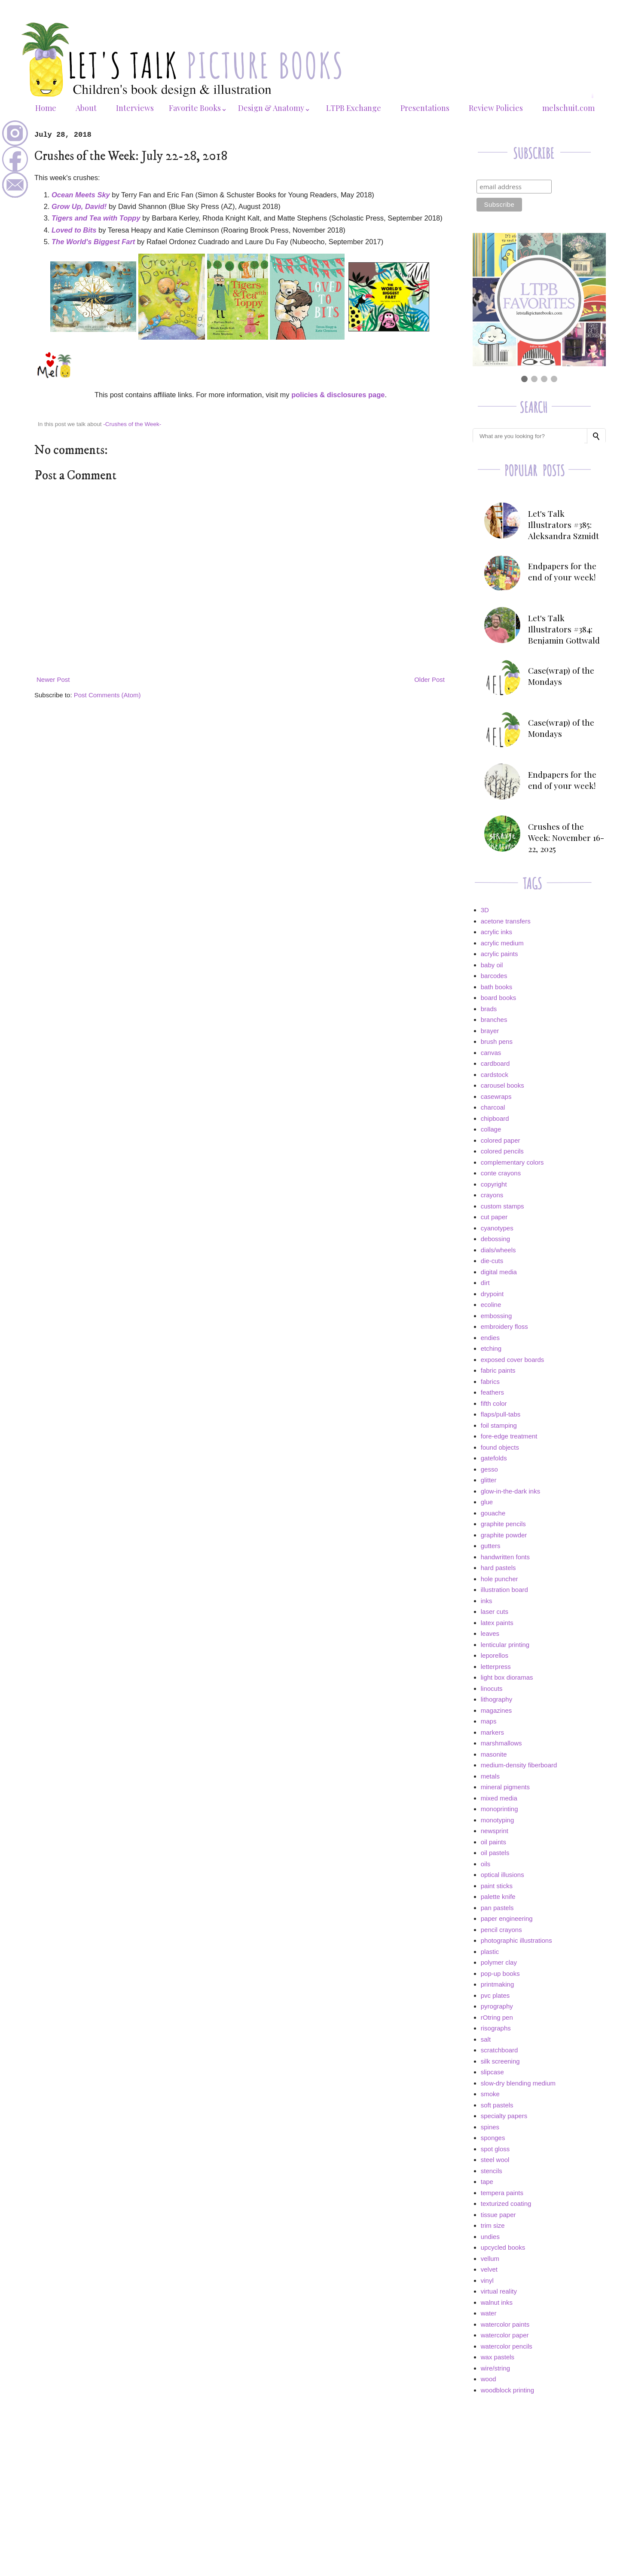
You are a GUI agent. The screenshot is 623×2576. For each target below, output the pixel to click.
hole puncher (499, 1578)
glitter (489, 1480)
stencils (491, 2170)
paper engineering (507, 1918)
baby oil (492, 965)
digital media (499, 1272)
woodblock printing (507, 2390)
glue (487, 1502)
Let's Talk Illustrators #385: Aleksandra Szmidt (563, 524)
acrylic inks (496, 931)
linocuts (492, 1688)
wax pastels (497, 2357)
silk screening (500, 2061)
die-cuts (492, 1260)
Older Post (429, 679)
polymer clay (499, 1962)
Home (45, 108)
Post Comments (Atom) (107, 695)
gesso (489, 1469)
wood (488, 2379)
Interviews (135, 108)
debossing (495, 1238)
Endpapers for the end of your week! (562, 571)
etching (491, 1348)
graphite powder (504, 1535)
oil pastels (495, 1852)
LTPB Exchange (353, 108)
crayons (492, 1195)
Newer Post (53, 679)
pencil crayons (501, 1929)
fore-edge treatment (509, 1436)
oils (486, 1864)
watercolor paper (505, 2335)
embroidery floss (504, 1326)
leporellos (494, 1655)
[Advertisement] (539, 2462)
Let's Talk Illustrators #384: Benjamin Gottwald (564, 629)
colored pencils (502, 1151)
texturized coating (506, 2203)
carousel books (502, 1085)
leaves (490, 1633)
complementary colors (512, 1162)
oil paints (493, 1842)
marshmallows (501, 1743)
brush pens (497, 1041)
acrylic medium (502, 943)
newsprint (494, 1830)
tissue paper (498, 2214)
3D (485, 910)
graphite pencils (503, 1523)
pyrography (497, 2006)
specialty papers (504, 2115)
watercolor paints (505, 2324)
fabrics (490, 1381)
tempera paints (502, 2192)
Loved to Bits (74, 230)
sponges (493, 2137)
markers (492, 1732)
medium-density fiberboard (519, 1765)
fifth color (494, 1403)
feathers (492, 1392)
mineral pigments (505, 1787)
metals (490, 1776)
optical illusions (502, 1874)
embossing (496, 1315)
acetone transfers (506, 921)
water (489, 2313)
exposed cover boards (512, 1359)
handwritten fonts (505, 1557)
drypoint (492, 1293)
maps (489, 1721)
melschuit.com (568, 108)
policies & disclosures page (338, 395)
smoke (490, 2094)
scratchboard (499, 2050)
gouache (493, 1513)
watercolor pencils (506, 2346)
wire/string (495, 2368)
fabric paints (498, 1370)
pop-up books (500, 1973)
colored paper (500, 1140)
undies (490, 2236)
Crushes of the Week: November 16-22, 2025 (566, 837)
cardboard (495, 1063)
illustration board (504, 1589)
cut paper (494, 1217)
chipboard (495, 1118)
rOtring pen (497, 2017)
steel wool (495, 2159)
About (86, 108)
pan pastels (497, 1907)
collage (491, 1129)
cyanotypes (497, 1228)
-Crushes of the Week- (132, 424)
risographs (496, 2028)
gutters (491, 1545)
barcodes (494, 975)
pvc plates (495, 1995)
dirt (485, 1282)
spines (490, 2127)
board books (498, 997)
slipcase (492, 2072)
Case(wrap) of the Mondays (561, 676)
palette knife (498, 1896)
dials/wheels (498, 1250)
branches (494, 1019)
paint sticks (497, 1885)
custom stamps (502, 1206)
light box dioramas (507, 1677)
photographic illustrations (516, 1940)
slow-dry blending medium (518, 2083)
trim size (493, 2225)
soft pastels (497, 2105)
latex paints (497, 1622)
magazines (496, 1710)
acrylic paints (499, 953)
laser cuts (494, 1611)
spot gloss (495, 2149)
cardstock (494, 1074)
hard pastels (498, 1567)
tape (487, 2181)
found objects (500, 1447)
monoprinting (499, 1808)
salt (486, 2039)
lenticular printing (505, 1644)
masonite (494, 1754)
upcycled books (503, 2247)
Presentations (424, 108)
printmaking (497, 1984)
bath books (496, 987)
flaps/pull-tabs (501, 1414)
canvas (491, 1052)
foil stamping (499, 1425)
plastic (490, 1951)
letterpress (496, 1666)
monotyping (497, 1820)
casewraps (496, 1096)
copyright (494, 1184)
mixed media (499, 1798)
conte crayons (501, 1173)
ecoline (491, 1304)
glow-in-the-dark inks (510, 1491)
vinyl (487, 2280)
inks (486, 1600)
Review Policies (496, 108)
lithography (496, 1699)
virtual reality (499, 2291)
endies (490, 1337)
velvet (489, 2269)
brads (489, 1008)
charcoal (493, 1107)
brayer (490, 1030)
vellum (490, 2258)
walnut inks (497, 2302)
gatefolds (494, 1458)
